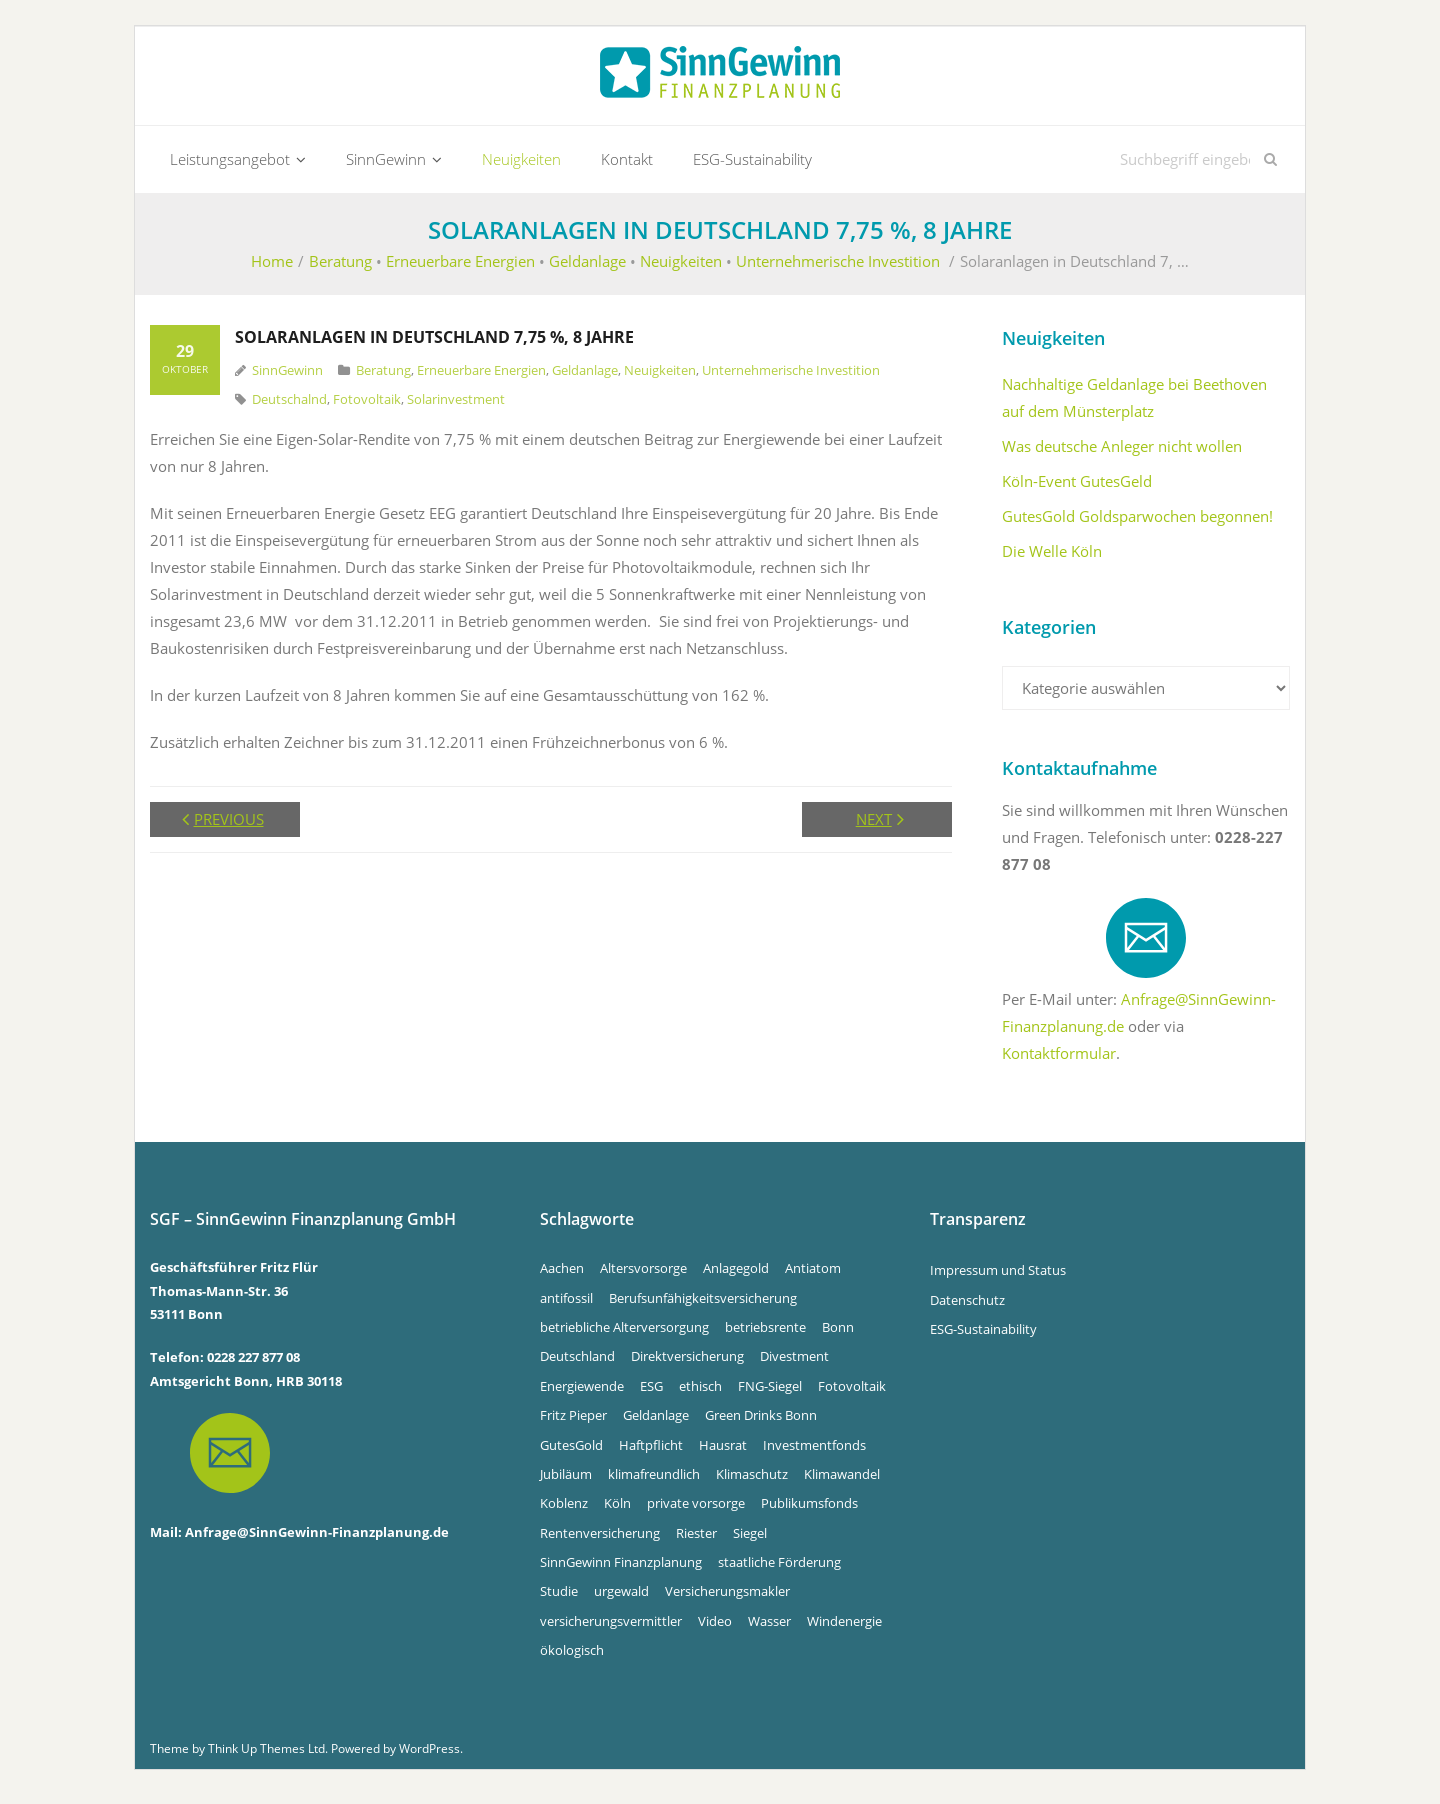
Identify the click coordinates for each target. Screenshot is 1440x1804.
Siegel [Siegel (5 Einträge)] (750, 1541)
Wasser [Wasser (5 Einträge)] (769, 1629)
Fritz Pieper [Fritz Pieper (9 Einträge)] (573, 1424)
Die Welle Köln (1052, 560)
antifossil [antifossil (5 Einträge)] (566, 1306)
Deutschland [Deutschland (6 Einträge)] (577, 1365)
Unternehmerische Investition (838, 270)
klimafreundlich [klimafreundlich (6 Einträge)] (654, 1482)
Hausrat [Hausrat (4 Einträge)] (723, 1453)
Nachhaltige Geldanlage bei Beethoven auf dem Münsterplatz (1134, 406)
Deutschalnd (289, 407)
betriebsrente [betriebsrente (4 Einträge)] (765, 1335)
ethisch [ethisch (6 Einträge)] (700, 1394)
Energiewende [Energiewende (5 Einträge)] (582, 1394)
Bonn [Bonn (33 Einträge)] (838, 1335)
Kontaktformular (1059, 1062)
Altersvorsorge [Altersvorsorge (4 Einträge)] (643, 1277)
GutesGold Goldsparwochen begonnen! (1137, 525)
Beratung (340, 270)
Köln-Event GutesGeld (1077, 490)
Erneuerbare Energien (460, 270)
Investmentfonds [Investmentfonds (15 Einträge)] (814, 1453)
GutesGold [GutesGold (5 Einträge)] (571, 1453)
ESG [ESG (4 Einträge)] (651, 1394)
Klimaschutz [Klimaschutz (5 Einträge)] (752, 1482)
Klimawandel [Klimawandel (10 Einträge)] (842, 1482)
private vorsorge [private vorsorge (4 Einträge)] (696, 1512)
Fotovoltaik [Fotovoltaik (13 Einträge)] (852, 1394)
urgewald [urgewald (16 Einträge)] (621, 1600)
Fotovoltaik (367, 407)
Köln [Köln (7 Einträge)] (617, 1512)
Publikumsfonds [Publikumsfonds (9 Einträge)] (809, 1512)
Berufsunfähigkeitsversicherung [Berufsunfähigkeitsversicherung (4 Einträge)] (703, 1306)
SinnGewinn (287, 379)
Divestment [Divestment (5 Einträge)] (794, 1365)
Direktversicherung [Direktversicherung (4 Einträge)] (687, 1365)
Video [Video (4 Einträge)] (715, 1629)
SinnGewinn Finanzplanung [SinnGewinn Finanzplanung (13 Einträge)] (621, 1571)
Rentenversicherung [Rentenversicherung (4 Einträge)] (600, 1541)
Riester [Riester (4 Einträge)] (696, 1541)
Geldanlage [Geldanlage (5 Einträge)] (656, 1424)
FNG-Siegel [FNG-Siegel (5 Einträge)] (770, 1394)
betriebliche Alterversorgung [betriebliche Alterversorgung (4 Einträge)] (624, 1335)
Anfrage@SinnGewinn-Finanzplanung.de (317, 1540)
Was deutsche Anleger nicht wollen (1122, 455)
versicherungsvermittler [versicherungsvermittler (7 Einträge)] (611, 1629)
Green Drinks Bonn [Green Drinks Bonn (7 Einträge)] (761, 1424)
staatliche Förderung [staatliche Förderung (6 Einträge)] (779, 1571)
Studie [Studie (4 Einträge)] (559, 1600)
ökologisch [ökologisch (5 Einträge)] (572, 1659)
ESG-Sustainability (983, 1337)
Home (272, 270)
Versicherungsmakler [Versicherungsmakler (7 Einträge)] (727, 1600)
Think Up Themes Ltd (266, 1756)
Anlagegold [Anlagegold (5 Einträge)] (736, 1277)
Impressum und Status (998, 1279)
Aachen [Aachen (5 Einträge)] (562, 1277)
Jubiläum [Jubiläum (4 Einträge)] (566, 1482)
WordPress (429, 1756)
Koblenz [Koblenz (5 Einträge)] (564, 1512)
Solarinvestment (456, 407)
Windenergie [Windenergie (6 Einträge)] (844, 1629)
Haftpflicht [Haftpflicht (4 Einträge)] (651, 1453)
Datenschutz (967, 1308)
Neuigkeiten (681, 270)
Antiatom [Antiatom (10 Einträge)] (813, 1277)
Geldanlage (587, 270)
